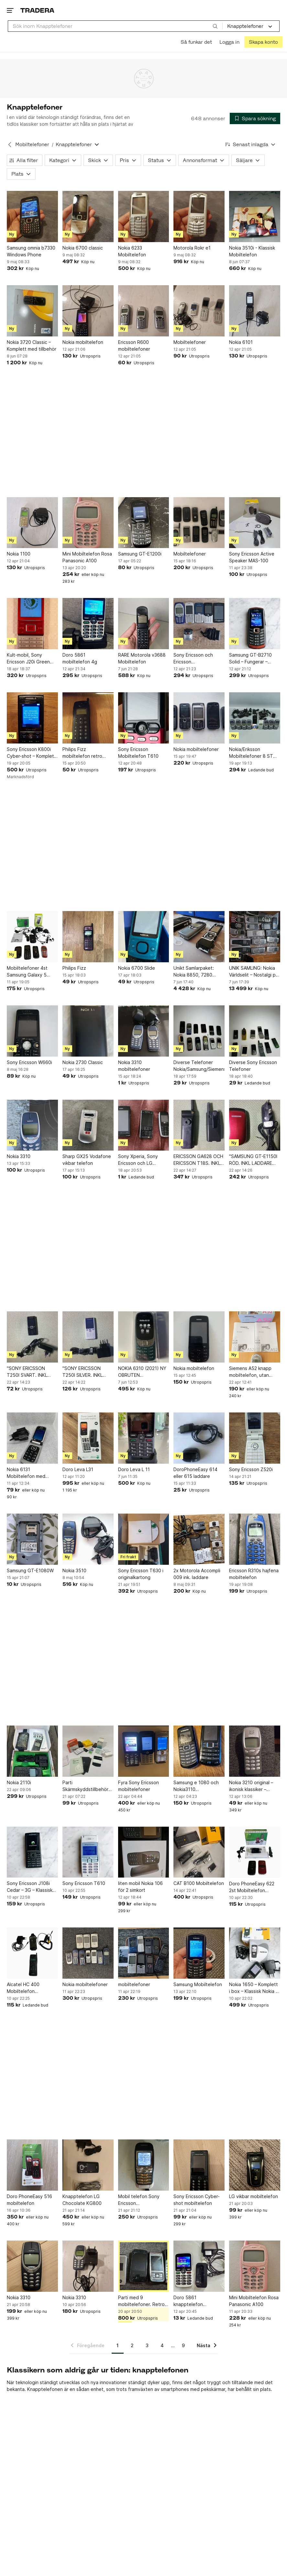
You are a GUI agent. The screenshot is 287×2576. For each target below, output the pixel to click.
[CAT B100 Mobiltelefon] (199, 1852)
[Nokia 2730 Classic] (88, 1031)
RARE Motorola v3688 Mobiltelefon (142, 658)
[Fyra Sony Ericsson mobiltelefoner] (143, 1751)
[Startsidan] (37, 10)
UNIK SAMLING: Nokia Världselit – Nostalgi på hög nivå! (253, 971)
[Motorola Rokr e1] (199, 216)
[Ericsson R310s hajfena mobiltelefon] (254, 1539)
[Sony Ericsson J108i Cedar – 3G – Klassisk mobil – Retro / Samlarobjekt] (32, 1852)
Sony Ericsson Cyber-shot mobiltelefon (196, 2200)
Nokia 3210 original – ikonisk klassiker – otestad (251, 1786)
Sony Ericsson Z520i (251, 1469)
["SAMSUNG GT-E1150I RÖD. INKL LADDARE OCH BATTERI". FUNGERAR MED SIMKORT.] (254, 1125)
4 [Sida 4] (162, 2345)
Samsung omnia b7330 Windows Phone (31, 251)
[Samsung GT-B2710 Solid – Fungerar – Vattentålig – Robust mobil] (254, 623)
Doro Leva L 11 (134, 1469)
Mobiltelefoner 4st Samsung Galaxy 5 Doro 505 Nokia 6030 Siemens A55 (30, 971)
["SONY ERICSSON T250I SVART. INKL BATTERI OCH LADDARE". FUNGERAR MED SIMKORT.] (32, 1337)
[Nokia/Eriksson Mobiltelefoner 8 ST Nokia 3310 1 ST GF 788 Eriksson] (254, 718)
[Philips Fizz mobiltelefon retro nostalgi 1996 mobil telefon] (88, 718)
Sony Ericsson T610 (83, 1883)
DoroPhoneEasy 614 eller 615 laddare (195, 1473)
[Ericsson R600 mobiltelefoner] (143, 310)
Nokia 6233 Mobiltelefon (132, 251)
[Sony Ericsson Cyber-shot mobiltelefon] (199, 2165)
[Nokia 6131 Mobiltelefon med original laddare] (32, 1438)
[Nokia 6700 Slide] (143, 936)
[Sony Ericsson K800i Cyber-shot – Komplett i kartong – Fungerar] (32, 718)
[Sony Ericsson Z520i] (254, 1438)
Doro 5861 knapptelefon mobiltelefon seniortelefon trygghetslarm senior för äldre (195, 2301)
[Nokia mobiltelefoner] (199, 718)
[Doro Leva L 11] (143, 1438)
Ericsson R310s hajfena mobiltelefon (254, 1574)
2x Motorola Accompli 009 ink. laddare (196, 1574)
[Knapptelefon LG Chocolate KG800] (88, 2165)
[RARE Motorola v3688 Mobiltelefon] (143, 623)
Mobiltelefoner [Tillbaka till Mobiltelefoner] (32, 144)
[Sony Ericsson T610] (88, 1852)
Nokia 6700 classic (82, 248)
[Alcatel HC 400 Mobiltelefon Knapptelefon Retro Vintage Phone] (32, 1953)
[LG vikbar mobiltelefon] (254, 2165)
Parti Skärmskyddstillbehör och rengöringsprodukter (85, 1786)
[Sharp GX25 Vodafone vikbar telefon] (88, 1125)
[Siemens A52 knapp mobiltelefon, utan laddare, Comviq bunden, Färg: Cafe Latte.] (254, 1337)
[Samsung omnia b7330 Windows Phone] (32, 216)
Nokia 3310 (18, 1156)
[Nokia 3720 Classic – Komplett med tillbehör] (32, 310)
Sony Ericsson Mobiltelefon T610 (138, 752)
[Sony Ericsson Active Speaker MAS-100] (254, 522)
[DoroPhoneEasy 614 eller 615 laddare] (199, 1438)
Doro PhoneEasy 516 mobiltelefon (29, 2200)
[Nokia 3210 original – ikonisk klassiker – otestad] (254, 1751)
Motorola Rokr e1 (192, 248)
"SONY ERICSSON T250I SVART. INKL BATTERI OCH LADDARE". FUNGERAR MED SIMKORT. (31, 1371)
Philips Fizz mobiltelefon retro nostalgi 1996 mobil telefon (83, 752)
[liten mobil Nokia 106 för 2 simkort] (143, 1852)
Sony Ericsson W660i (29, 1062)
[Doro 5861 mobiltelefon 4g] (88, 623)
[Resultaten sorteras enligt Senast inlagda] (250, 144)
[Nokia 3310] (32, 1125)
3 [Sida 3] (147, 2345)
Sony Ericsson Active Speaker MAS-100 (251, 557)
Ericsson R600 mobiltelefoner (134, 345)
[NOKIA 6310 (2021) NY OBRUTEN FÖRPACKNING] (143, 1337)
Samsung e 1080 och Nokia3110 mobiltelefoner (196, 1786)
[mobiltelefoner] (143, 1953)
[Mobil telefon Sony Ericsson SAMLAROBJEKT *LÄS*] (143, 2165)
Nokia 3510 (74, 1570)
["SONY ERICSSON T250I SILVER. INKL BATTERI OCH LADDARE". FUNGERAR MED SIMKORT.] (88, 1337)
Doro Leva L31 (77, 1469)
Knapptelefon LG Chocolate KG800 (82, 2200)
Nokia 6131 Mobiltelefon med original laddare (26, 1473)
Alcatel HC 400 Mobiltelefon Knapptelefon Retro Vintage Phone (28, 1988)
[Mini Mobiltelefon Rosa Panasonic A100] (88, 522)
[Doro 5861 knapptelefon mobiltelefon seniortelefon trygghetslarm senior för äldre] (199, 2266)
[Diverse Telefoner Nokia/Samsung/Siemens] (199, 1031)
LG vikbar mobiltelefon (253, 2196)
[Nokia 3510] (88, 1539)
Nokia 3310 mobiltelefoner (134, 1066)
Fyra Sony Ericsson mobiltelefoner (138, 1786)
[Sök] (215, 25)
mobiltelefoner (134, 1984)
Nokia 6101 (241, 342)
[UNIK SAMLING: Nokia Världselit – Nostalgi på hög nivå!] (254, 936)
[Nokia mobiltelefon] (88, 310)
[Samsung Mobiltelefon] (199, 1953)
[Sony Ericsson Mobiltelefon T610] (143, 718)
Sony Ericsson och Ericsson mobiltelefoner (193, 658)
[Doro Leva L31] (88, 1438)
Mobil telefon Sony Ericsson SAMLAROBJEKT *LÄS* (143, 2200)
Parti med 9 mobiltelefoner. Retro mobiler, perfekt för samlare (141, 2301)
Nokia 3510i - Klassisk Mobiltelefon (252, 251)
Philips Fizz (74, 968)
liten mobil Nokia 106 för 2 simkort (140, 1886)
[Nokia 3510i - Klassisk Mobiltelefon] (254, 216)
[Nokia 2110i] (32, 1751)
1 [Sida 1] (117, 2345)
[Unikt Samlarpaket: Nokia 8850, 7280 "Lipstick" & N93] (199, 936)
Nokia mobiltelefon (82, 342)
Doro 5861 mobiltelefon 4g (79, 658)
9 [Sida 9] (183, 2345)
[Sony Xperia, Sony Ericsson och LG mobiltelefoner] (143, 1125)
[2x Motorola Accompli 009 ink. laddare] (199, 1539)
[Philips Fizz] (88, 936)
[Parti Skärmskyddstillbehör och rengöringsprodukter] (88, 1751)
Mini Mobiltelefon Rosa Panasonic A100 (87, 557)
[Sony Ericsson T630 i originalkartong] (143, 1539)
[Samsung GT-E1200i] (143, 522)
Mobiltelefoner (189, 342)
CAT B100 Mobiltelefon (198, 1883)
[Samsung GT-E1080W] (32, 1539)
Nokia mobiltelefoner (196, 749)
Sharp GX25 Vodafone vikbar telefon (86, 1159)
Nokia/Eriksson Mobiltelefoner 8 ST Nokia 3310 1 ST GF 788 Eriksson (251, 752)
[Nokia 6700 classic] (88, 216)
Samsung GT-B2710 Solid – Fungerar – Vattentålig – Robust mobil (251, 658)
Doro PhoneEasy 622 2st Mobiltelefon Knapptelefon (251, 1887)
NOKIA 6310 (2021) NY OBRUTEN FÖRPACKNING (142, 1371)
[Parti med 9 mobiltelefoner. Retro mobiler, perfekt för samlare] (144, 2266)
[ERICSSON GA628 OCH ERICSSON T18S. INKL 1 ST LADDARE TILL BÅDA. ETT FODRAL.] (199, 1125)
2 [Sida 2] (132, 2345)
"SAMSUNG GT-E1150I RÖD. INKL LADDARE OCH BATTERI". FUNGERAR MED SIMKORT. (253, 1159)
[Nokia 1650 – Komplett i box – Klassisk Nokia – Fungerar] (254, 1953)
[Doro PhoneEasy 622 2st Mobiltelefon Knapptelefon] (254, 1852)
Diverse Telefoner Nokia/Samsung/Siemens (199, 1066)
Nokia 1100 (18, 553)
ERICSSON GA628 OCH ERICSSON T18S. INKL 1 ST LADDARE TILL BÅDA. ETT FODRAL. (198, 1159)
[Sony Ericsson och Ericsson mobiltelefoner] (199, 623)
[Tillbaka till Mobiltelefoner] (10, 144)
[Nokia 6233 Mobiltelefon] (143, 216)
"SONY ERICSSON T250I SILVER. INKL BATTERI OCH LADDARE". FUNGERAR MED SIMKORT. (86, 1371)
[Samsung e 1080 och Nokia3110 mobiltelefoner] (199, 1751)
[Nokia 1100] (32, 522)
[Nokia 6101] (254, 310)
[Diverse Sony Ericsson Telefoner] (254, 1031)
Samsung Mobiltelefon (197, 1984)
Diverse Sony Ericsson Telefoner (253, 1066)
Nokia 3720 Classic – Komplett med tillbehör (31, 345)
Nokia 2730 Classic (82, 1062)
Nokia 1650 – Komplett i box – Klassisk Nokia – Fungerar (253, 1988)
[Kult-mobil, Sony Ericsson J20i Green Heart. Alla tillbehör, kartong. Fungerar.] (32, 623)
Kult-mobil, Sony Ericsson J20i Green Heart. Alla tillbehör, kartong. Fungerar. (28, 658)
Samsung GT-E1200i (139, 553)
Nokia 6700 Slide (136, 968)
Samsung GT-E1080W (30, 1570)
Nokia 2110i (19, 1782)
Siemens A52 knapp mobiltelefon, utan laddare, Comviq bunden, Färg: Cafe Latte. (250, 1371)
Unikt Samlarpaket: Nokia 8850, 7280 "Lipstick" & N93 (193, 971)
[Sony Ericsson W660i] (32, 1031)
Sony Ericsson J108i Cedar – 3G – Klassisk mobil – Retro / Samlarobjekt (29, 1886)
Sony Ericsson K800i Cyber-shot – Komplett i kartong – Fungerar (31, 752)
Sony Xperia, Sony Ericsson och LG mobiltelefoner (138, 1159)
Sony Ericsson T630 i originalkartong (140, 1574)
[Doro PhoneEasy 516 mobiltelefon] (32, 2165)
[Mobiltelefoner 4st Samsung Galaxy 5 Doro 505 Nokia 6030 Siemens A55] (32, 936)
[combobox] (115, 26)
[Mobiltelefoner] (199, 310)
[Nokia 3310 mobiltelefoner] (143, 1031)
